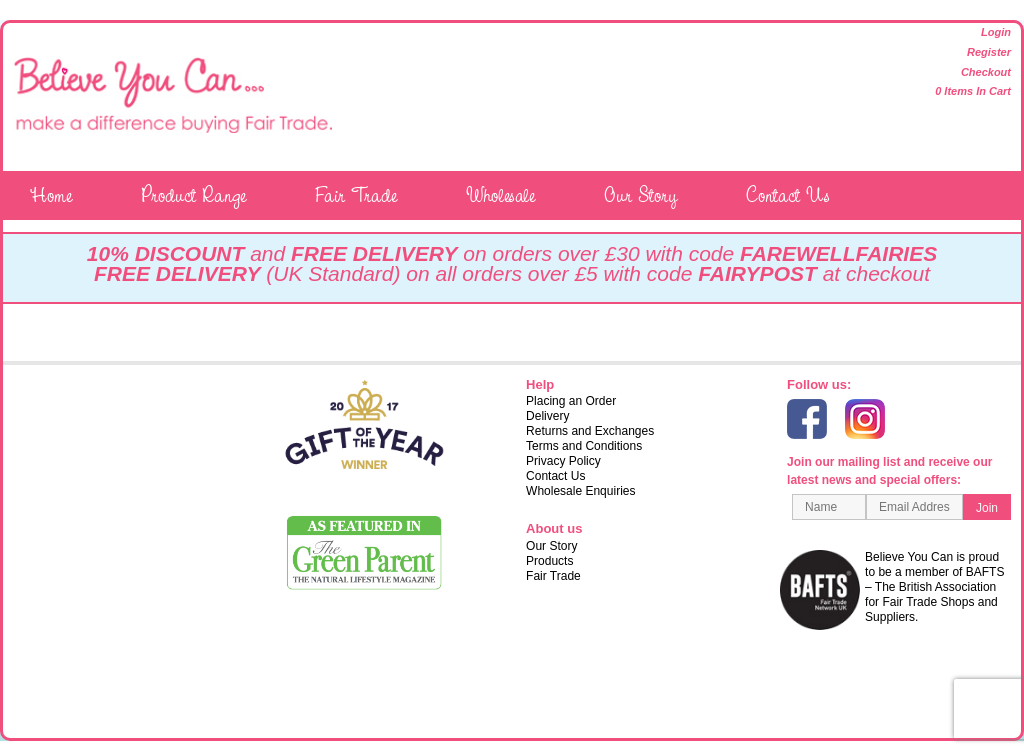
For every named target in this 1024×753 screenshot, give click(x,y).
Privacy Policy (563, 461)
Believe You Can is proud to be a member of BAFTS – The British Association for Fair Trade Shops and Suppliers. (895, 590)
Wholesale (500, 195)
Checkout (986, 72)
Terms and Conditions (584, 446)
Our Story (640, 195)
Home (51, 195)
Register (989, 52)
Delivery (547, 416)
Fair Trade (356, 195)
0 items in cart (973, 91)
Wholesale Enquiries (580, 491)
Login (996, 32)
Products (549, 561)
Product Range (193, 195)
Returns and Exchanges (590, 431)
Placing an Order (571, 401)
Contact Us (788, 195)
